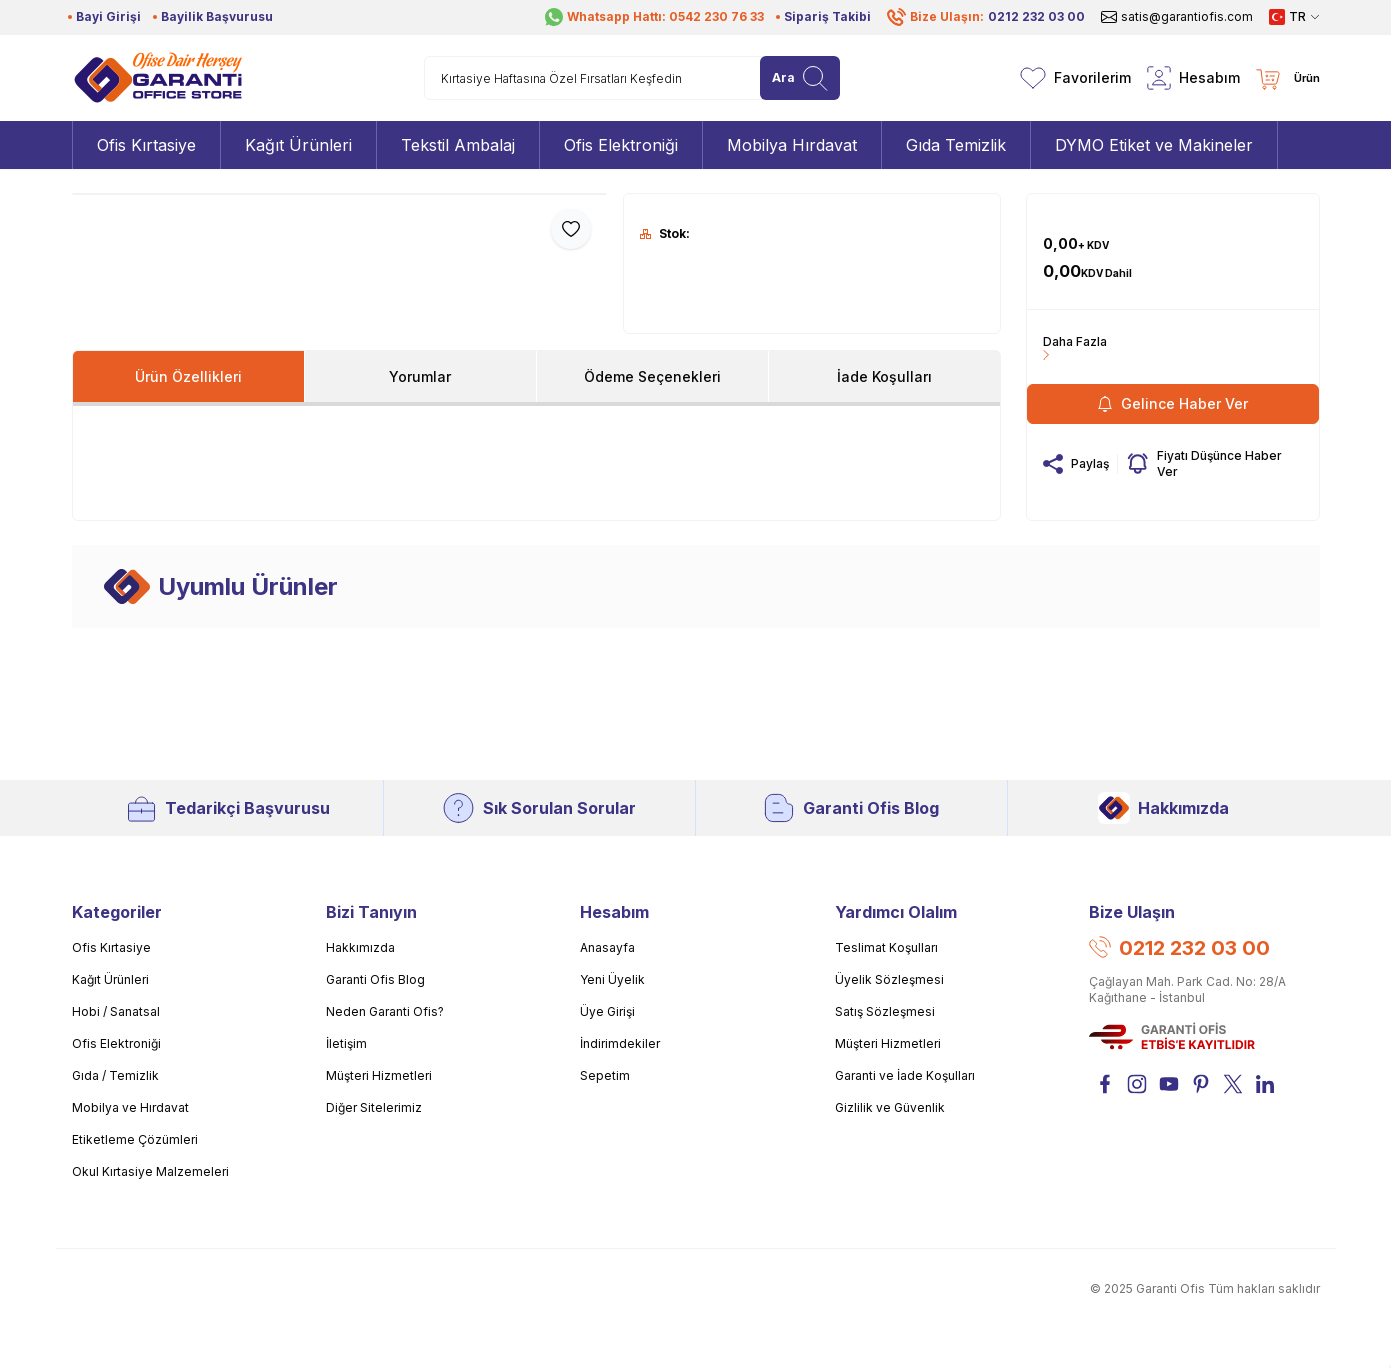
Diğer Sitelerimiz (374, 1107)
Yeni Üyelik (612, 979)
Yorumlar (420, 376)
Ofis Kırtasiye (111, 947)
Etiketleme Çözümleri (135, 1139)
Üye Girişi (607, 1011)
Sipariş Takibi (827, 16)
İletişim (346, 1043)
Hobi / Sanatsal (116, 1011)
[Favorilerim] (1075, 78)
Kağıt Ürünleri (110, 979)
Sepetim (605, 1075)
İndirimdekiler (620, 1043)
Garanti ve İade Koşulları (905, 1075)
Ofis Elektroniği (116, 1043)
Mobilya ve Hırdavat (130, 1107)
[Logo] (158, 78)
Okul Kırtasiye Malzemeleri (150, 1171)
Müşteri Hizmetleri (379, 1075)
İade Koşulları (884, 376)
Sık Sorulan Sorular (539, 808)
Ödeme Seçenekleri (652, 376)
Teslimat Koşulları (886, 947)
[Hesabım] (1193, 78)
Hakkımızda (1163, 808)
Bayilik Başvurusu (217, 16)
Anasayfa (607, 947)
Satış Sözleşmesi (885, 1011)
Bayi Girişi (108, 16)
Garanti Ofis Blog (851, 808)
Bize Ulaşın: (986, 17)
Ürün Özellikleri (188, 376)
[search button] (800, 78)
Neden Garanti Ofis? (385, 1011)
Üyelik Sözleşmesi (889, 979)
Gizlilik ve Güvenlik (890, 1107)
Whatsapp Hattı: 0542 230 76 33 (654, 17)
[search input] (632, 78)
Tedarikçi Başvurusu (227, 808)
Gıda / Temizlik (115, 1075)
